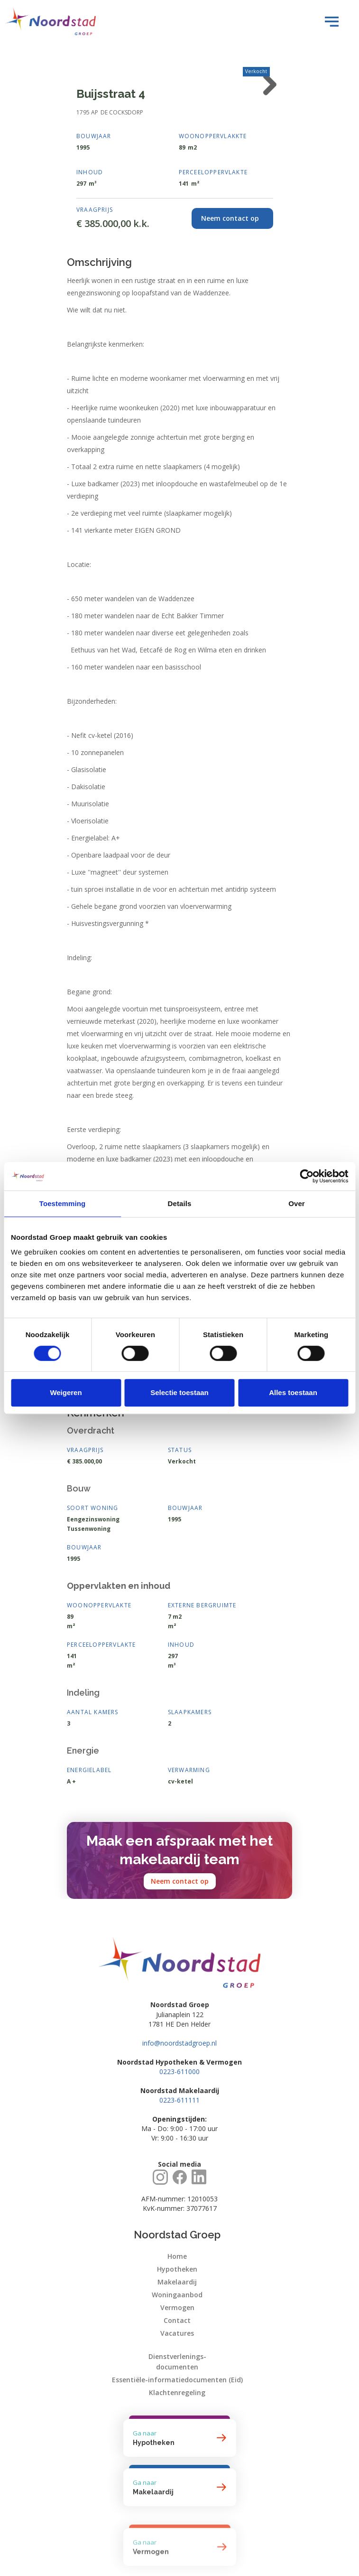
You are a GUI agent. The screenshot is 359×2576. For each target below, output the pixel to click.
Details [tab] (180, 1203)
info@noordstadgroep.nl (179, 2043)
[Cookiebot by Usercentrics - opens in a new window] (306, 1176)
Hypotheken (177, 2269)
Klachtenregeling (177, 2392)
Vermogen (177, 2307)
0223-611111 (179, 2099)
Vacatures (177, 2333)
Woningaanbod (177, 2294)
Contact (177, 2320)
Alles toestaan (293, 1392)
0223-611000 (179, 2071)
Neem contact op (180, 1881)
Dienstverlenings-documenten (177, 2361)
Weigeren (66, 1392)
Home (177, 2256)
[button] (329, 21)
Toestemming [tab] (62, 1203)
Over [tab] (296, 1203)
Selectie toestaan (179, 1392)
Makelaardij (177, 2281)
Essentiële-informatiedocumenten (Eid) (177, 2379)
